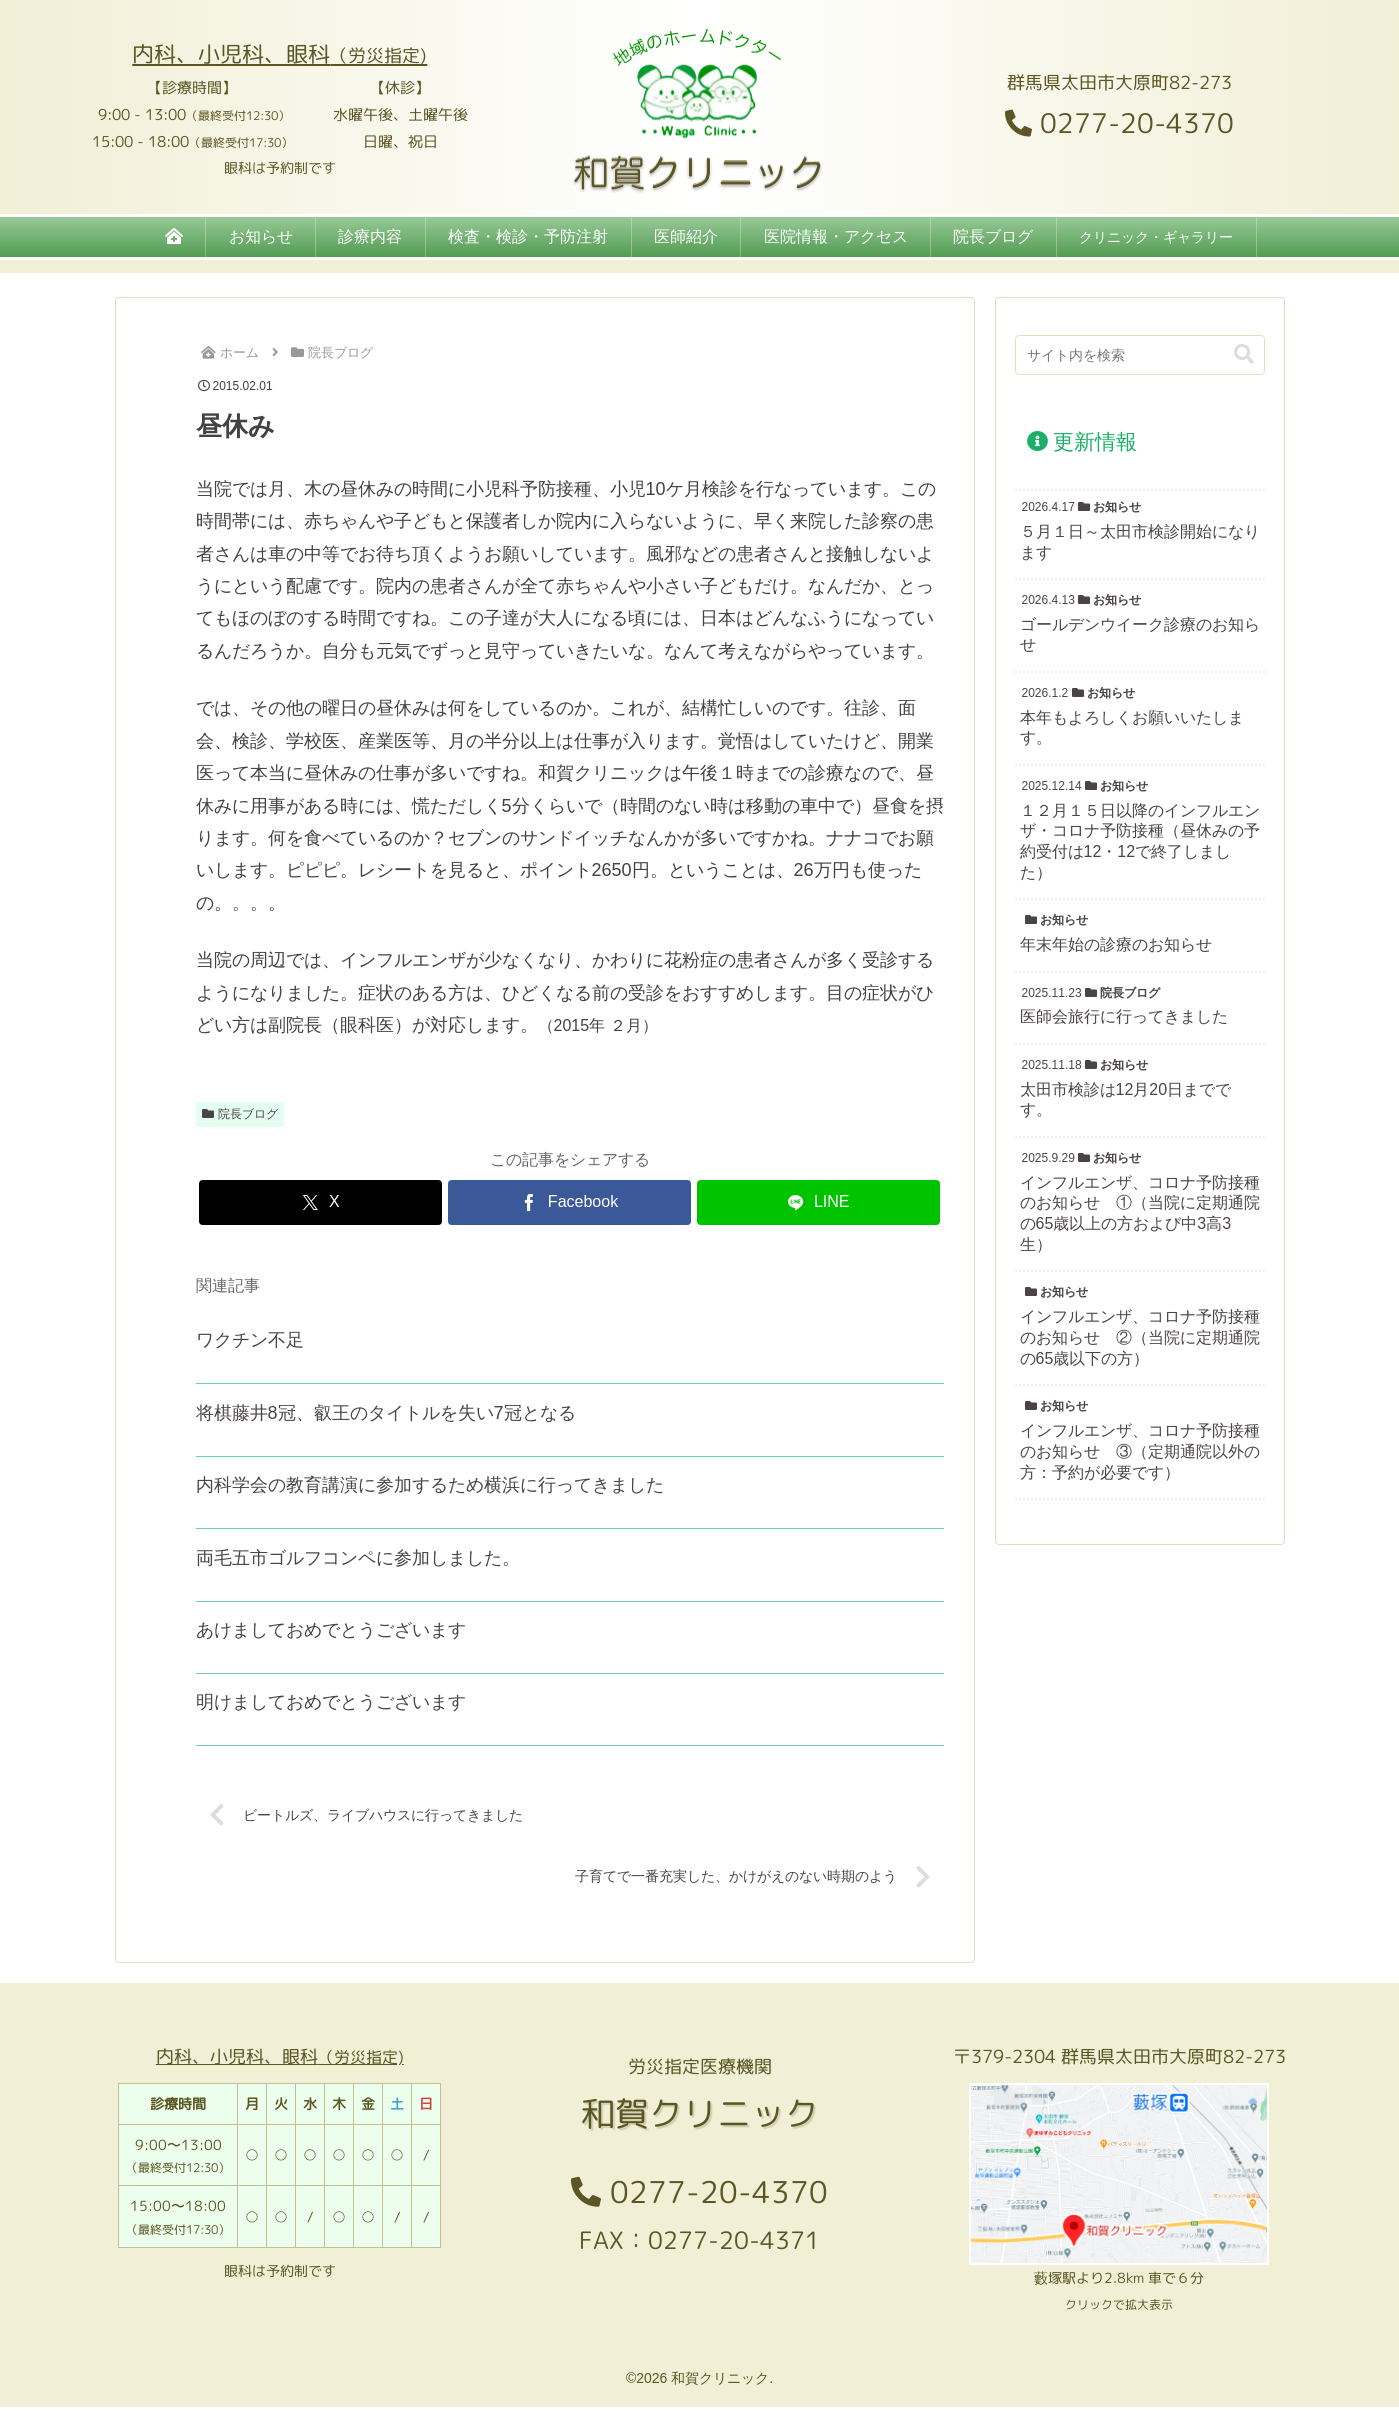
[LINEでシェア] (818, 1202)
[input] (1140, 355)
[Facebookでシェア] (569, 1202)
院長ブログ (240, 1114)
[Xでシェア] (320, 1202)
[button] (1244, 354)
